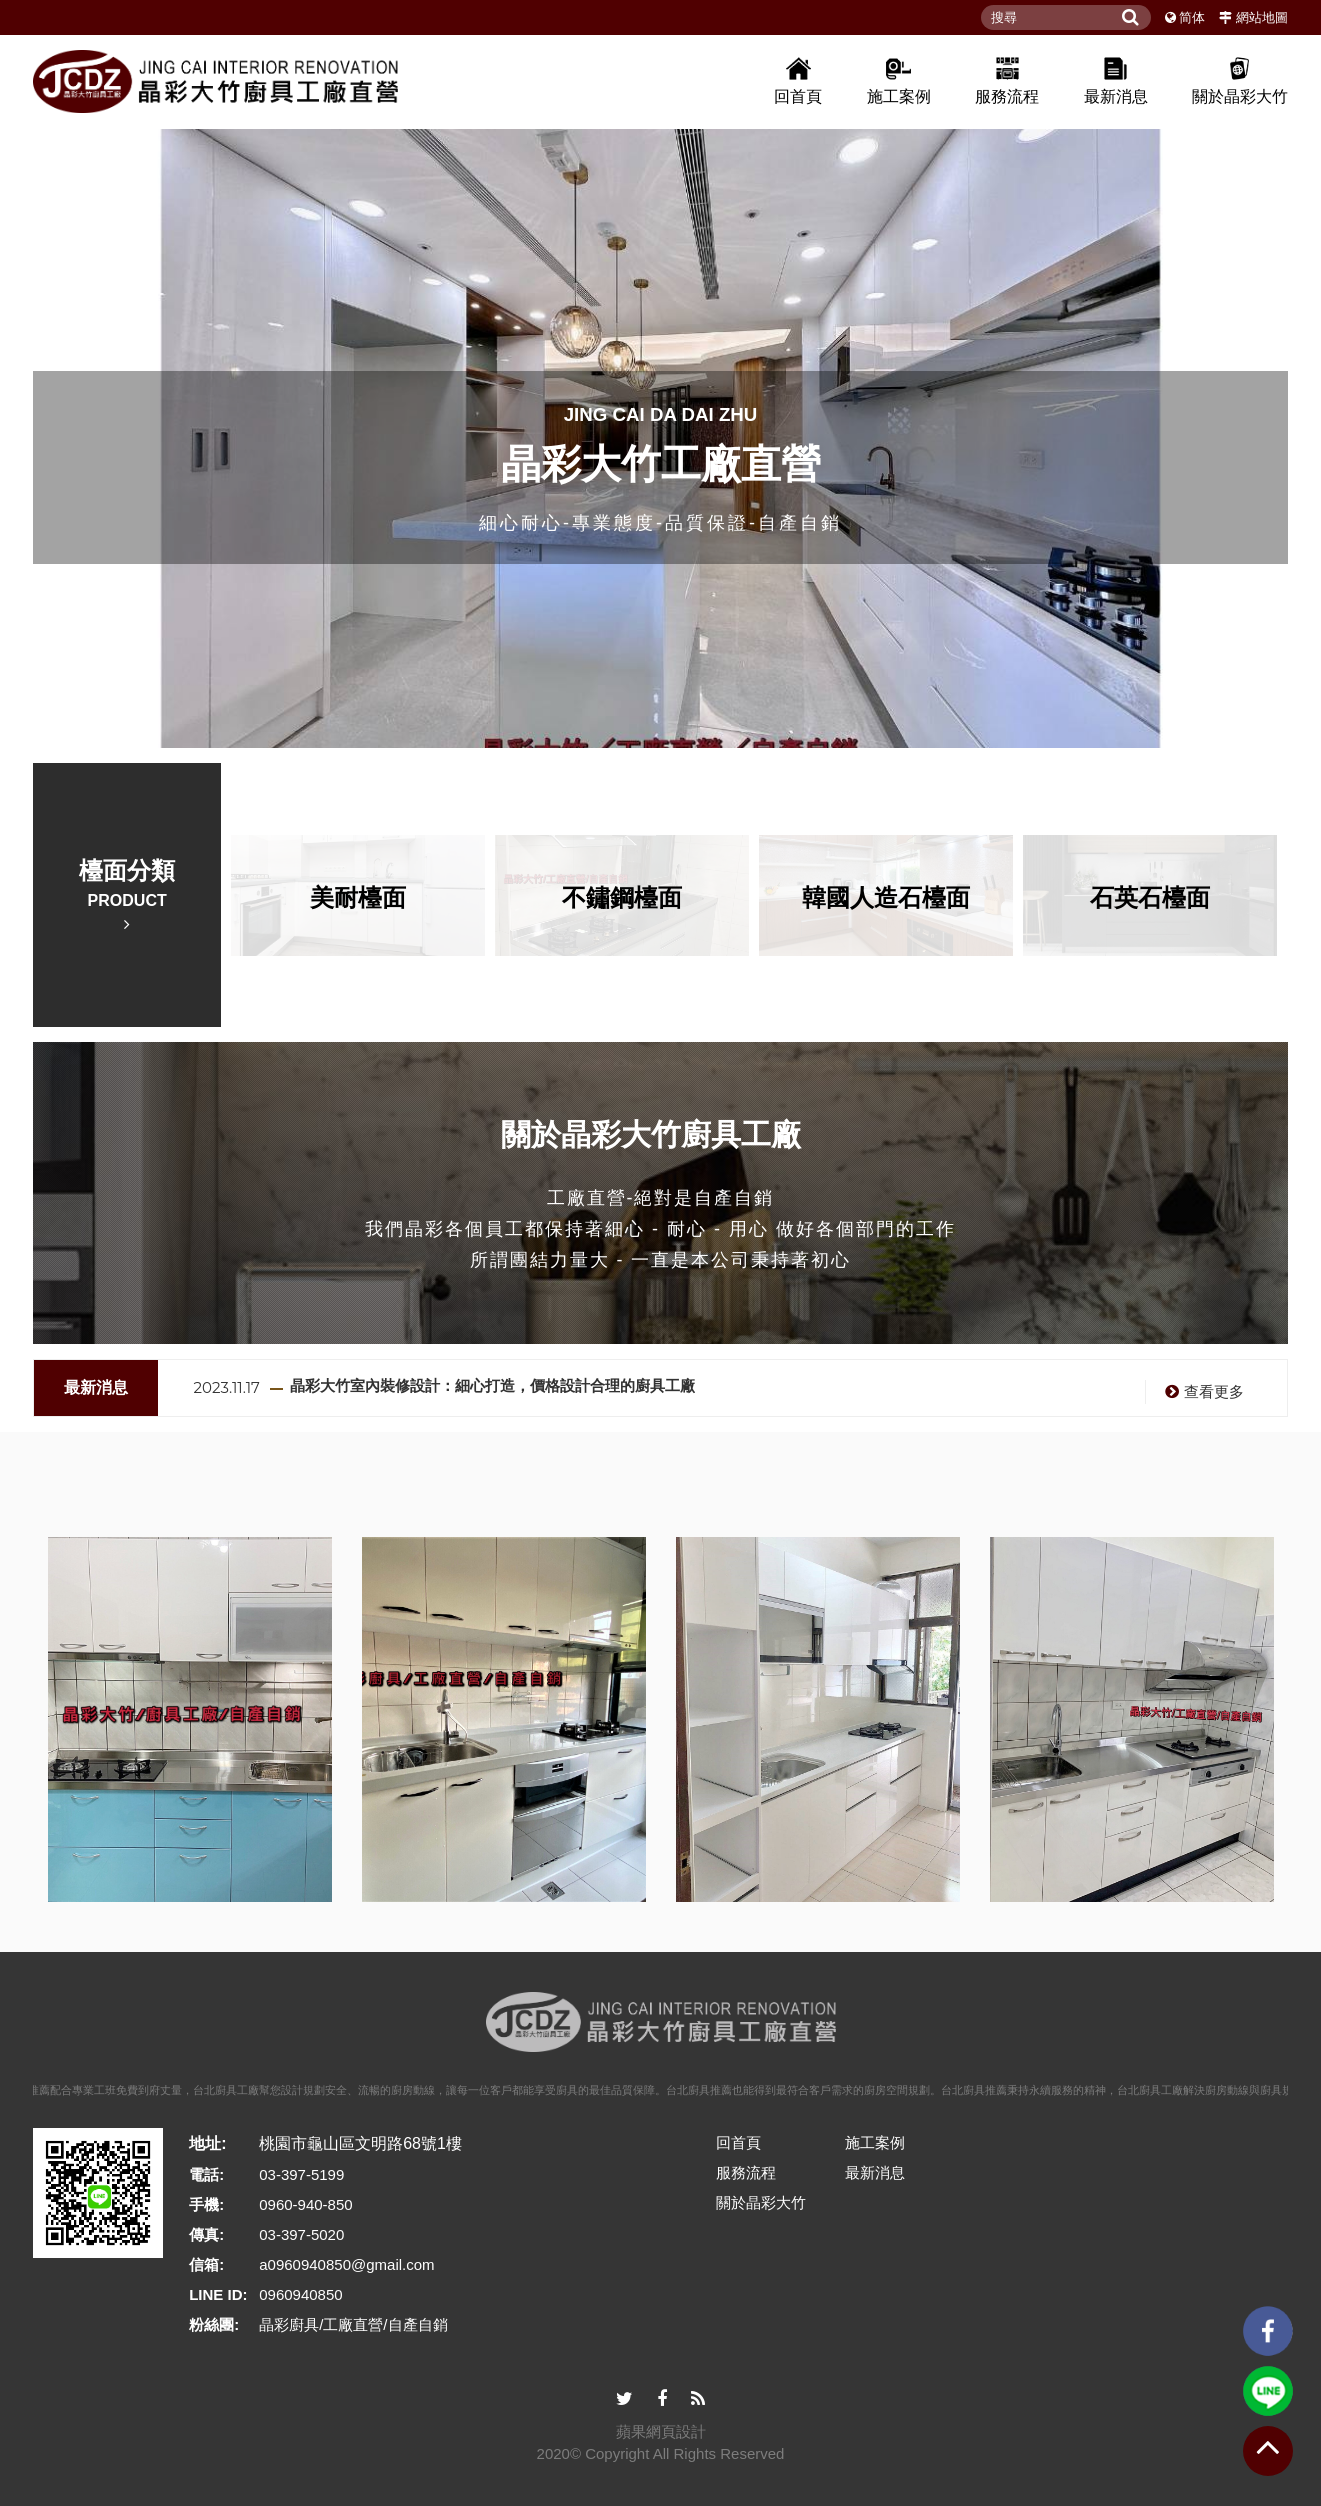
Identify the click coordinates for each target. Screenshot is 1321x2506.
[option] (660, 434)
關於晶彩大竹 (1240, 80)
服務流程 (1007, 80)
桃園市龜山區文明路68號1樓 (360, 2143)
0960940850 (300, 2294)
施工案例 (899, 80)
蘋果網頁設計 (661, 2431)
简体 (1192, 17)
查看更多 (1202, 1381)
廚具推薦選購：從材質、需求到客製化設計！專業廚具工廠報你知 (513, 1374)
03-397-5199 (301, 2174)
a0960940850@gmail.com (346, 2264)
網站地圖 (1262, 17)
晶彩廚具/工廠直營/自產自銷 (353, 2324)
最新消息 (1116, 80)
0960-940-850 (305, 2204)
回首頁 (798, 80)
